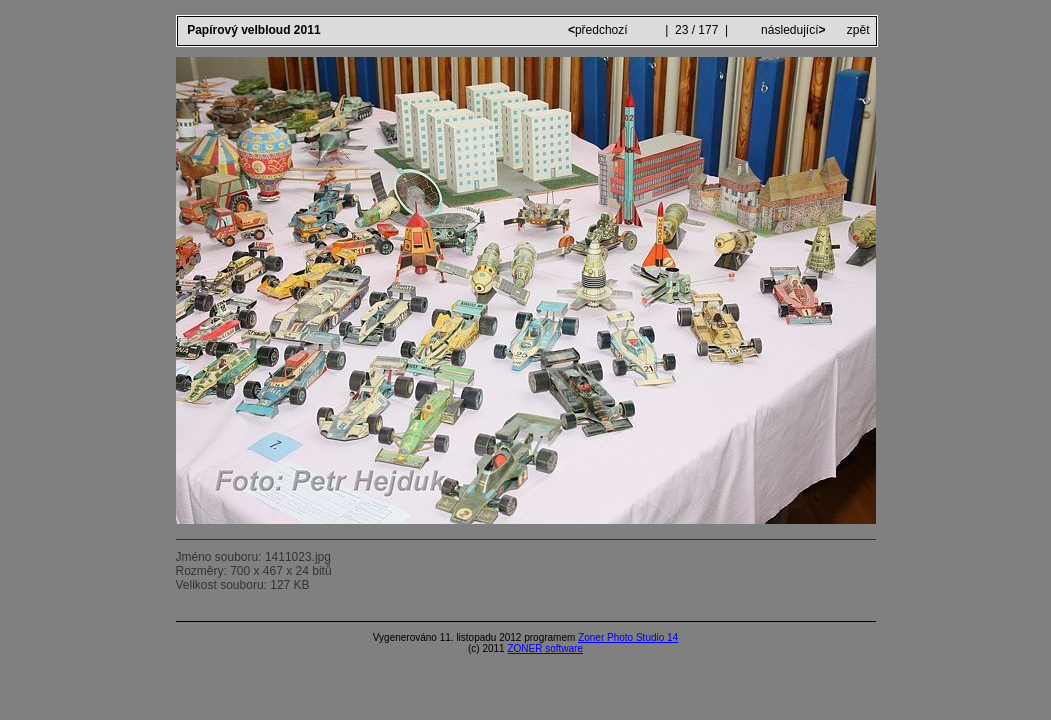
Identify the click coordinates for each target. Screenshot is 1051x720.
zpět (858, 30)
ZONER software (545, 648)
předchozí (599, 30)
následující (792, 30)
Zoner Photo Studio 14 (628, 637)
